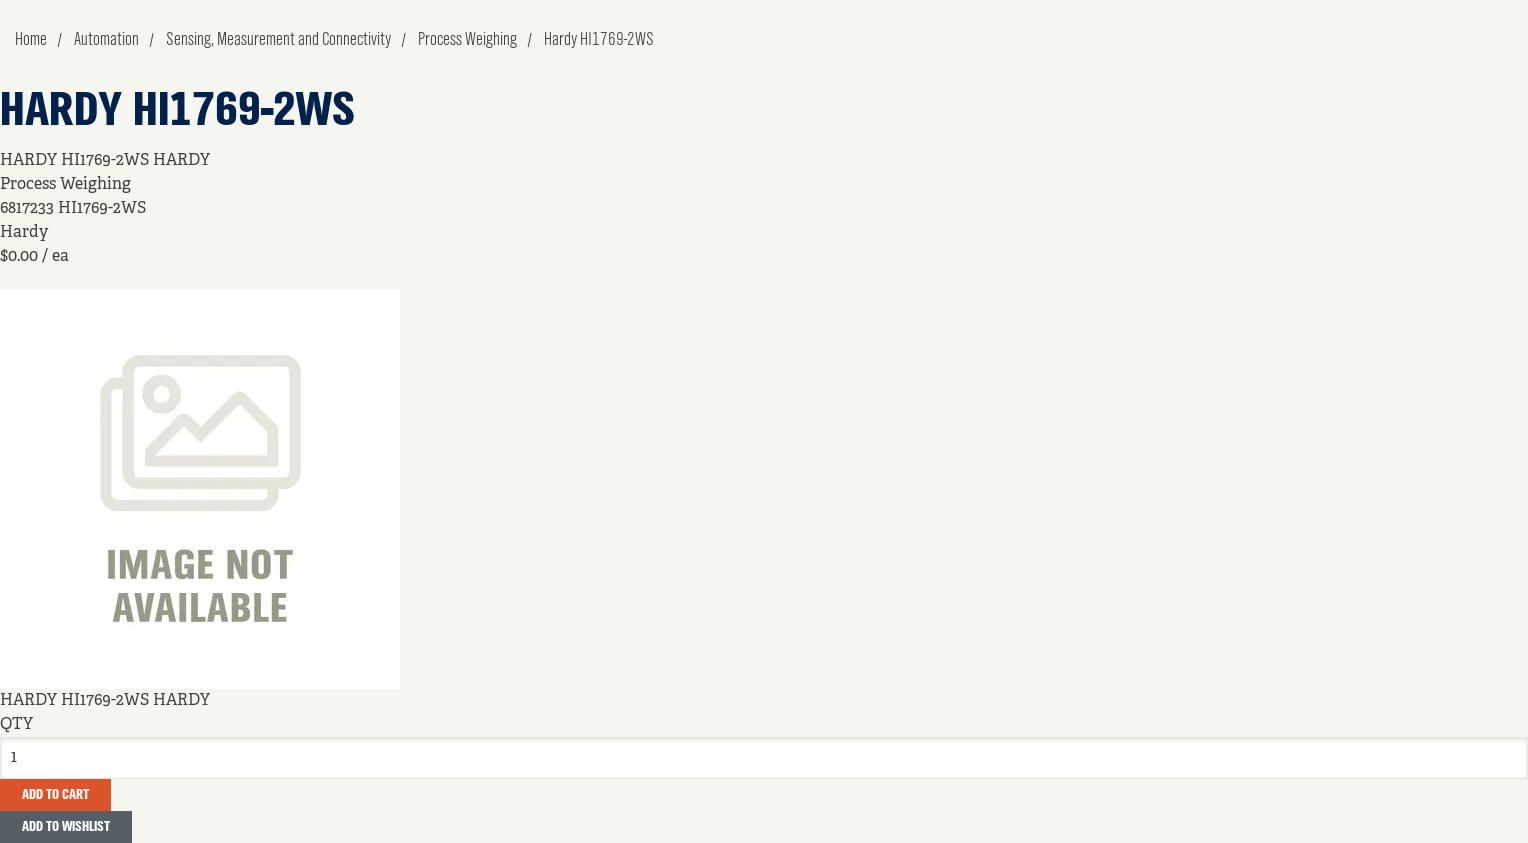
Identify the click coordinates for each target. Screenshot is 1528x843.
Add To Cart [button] (55, 795)
